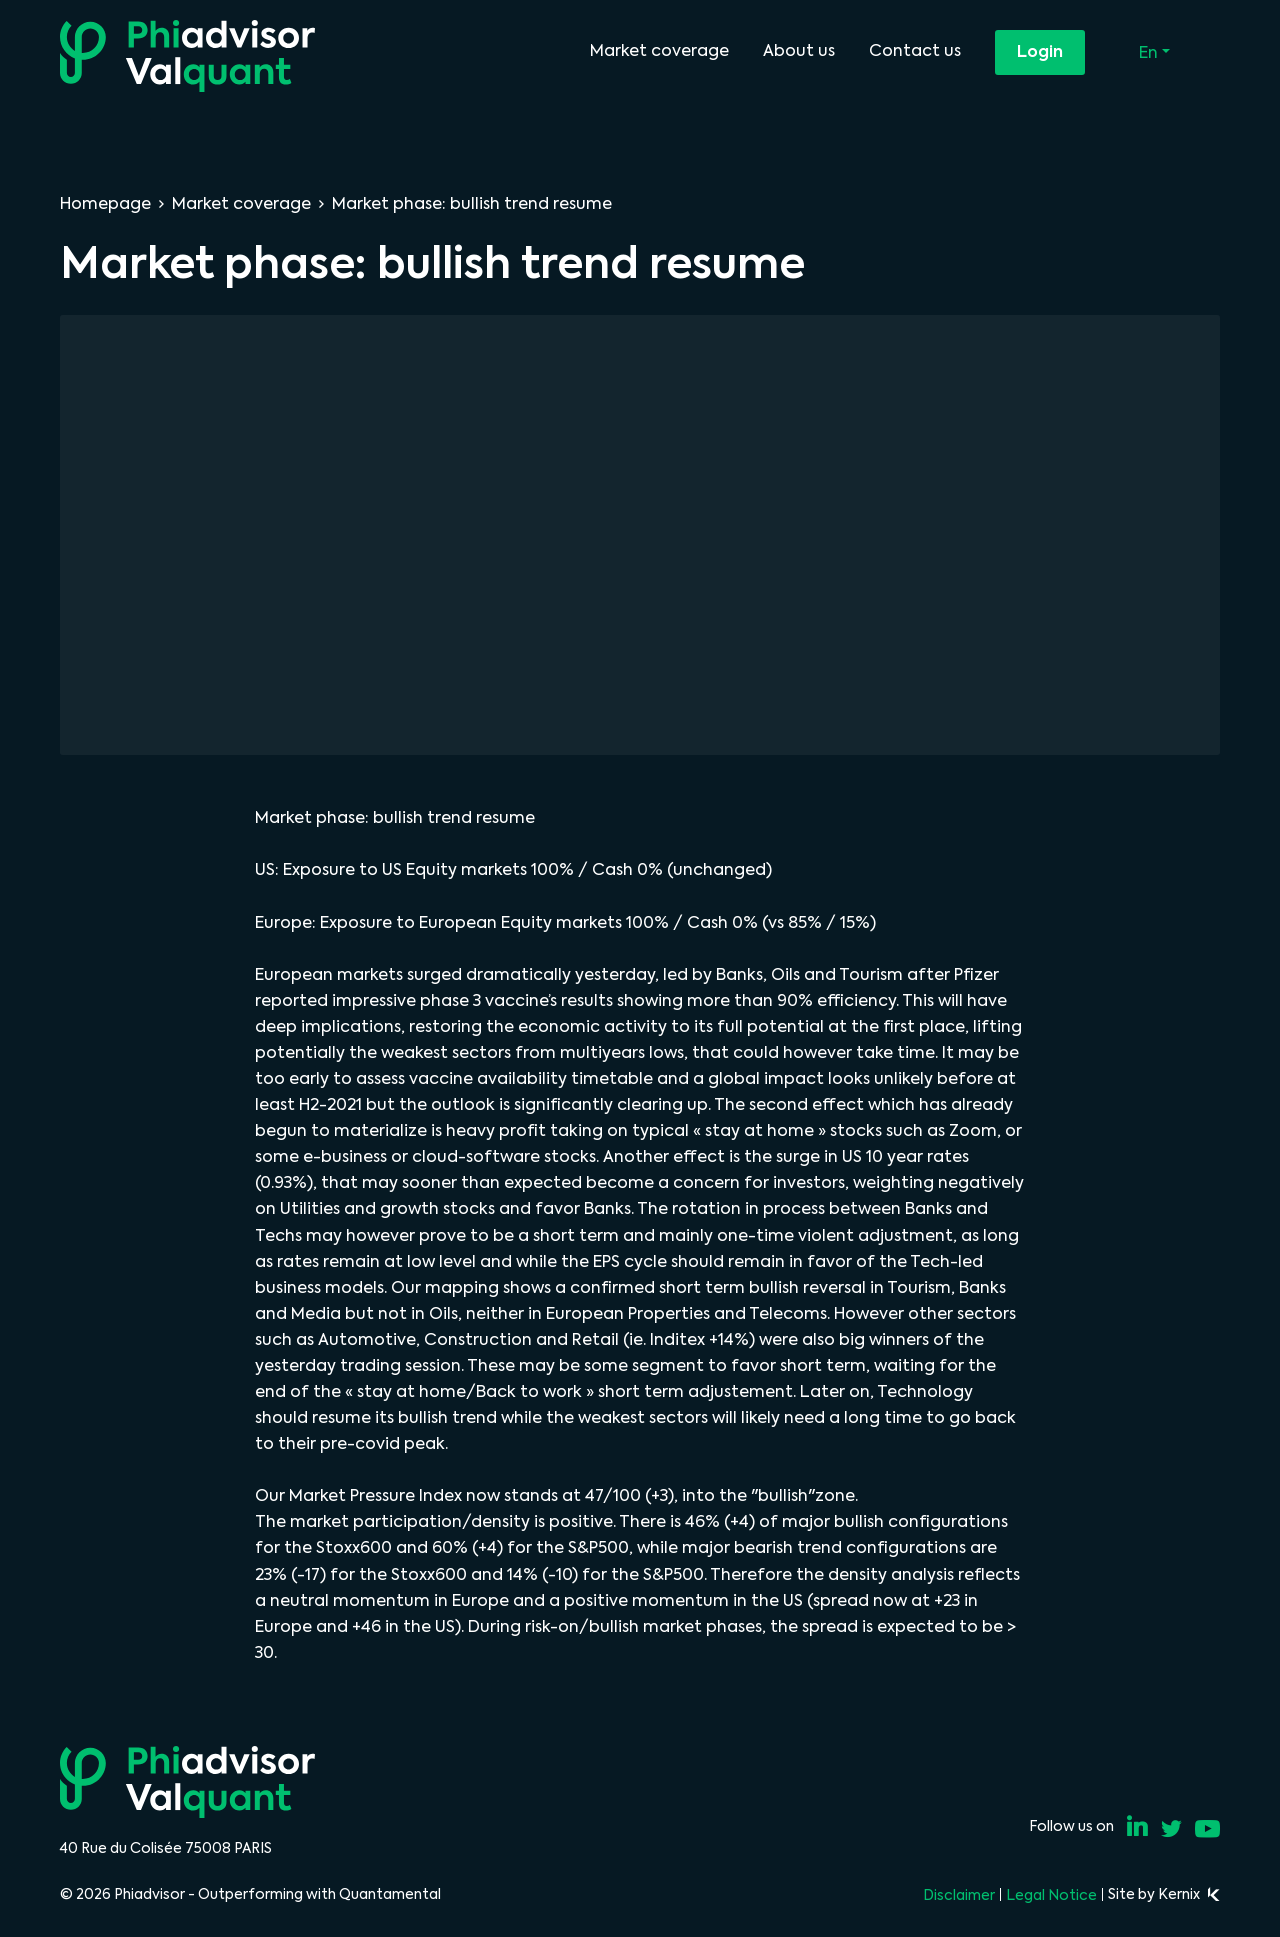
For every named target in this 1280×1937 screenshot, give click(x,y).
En (1150, 52)
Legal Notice (1051, 1895)
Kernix (1189, 1894)
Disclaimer (959, 1895)
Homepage (105, 203)
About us (799, 50)
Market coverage (659, 50)
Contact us (915, 50)
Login (1040, 51)
